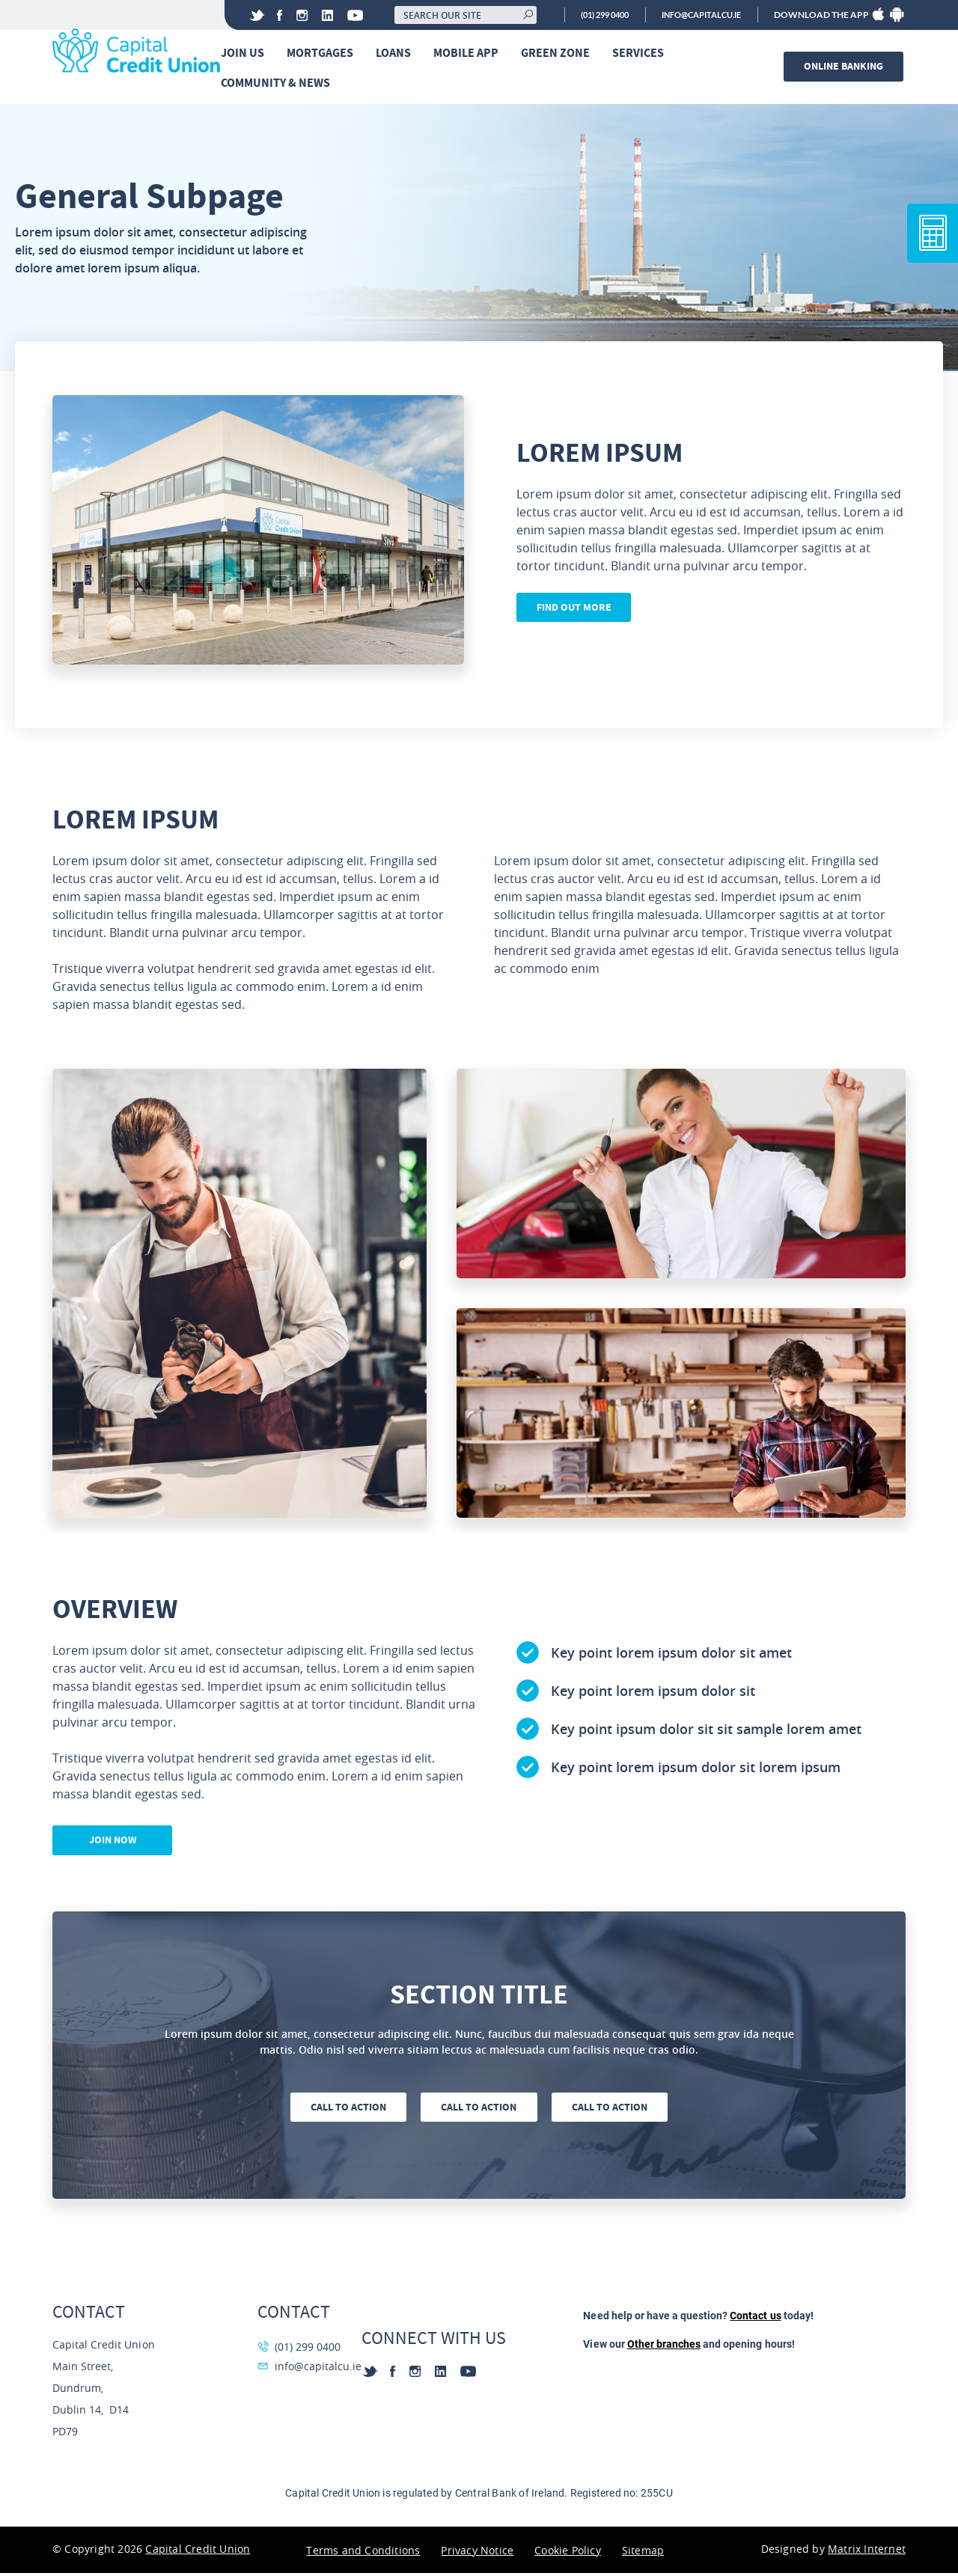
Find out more (576, 611)
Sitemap (643, 2553)
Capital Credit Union (197, 2552)
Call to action (344, 2110)
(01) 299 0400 (589, 15)
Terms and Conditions (363, 2553)
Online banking (845, 67)
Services (642, 53)
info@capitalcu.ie (695, 15)
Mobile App (469, 53)
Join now (112, 1843)
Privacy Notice (477, 2553)
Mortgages (323, 53)
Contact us (755, 2319)
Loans (397, 53)
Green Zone (559, 53)
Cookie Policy (567, 2553)
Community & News (279, 83)
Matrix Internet (867, 2552)
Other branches (664, 2347)
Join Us (246, 53)
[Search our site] (446, 15)
